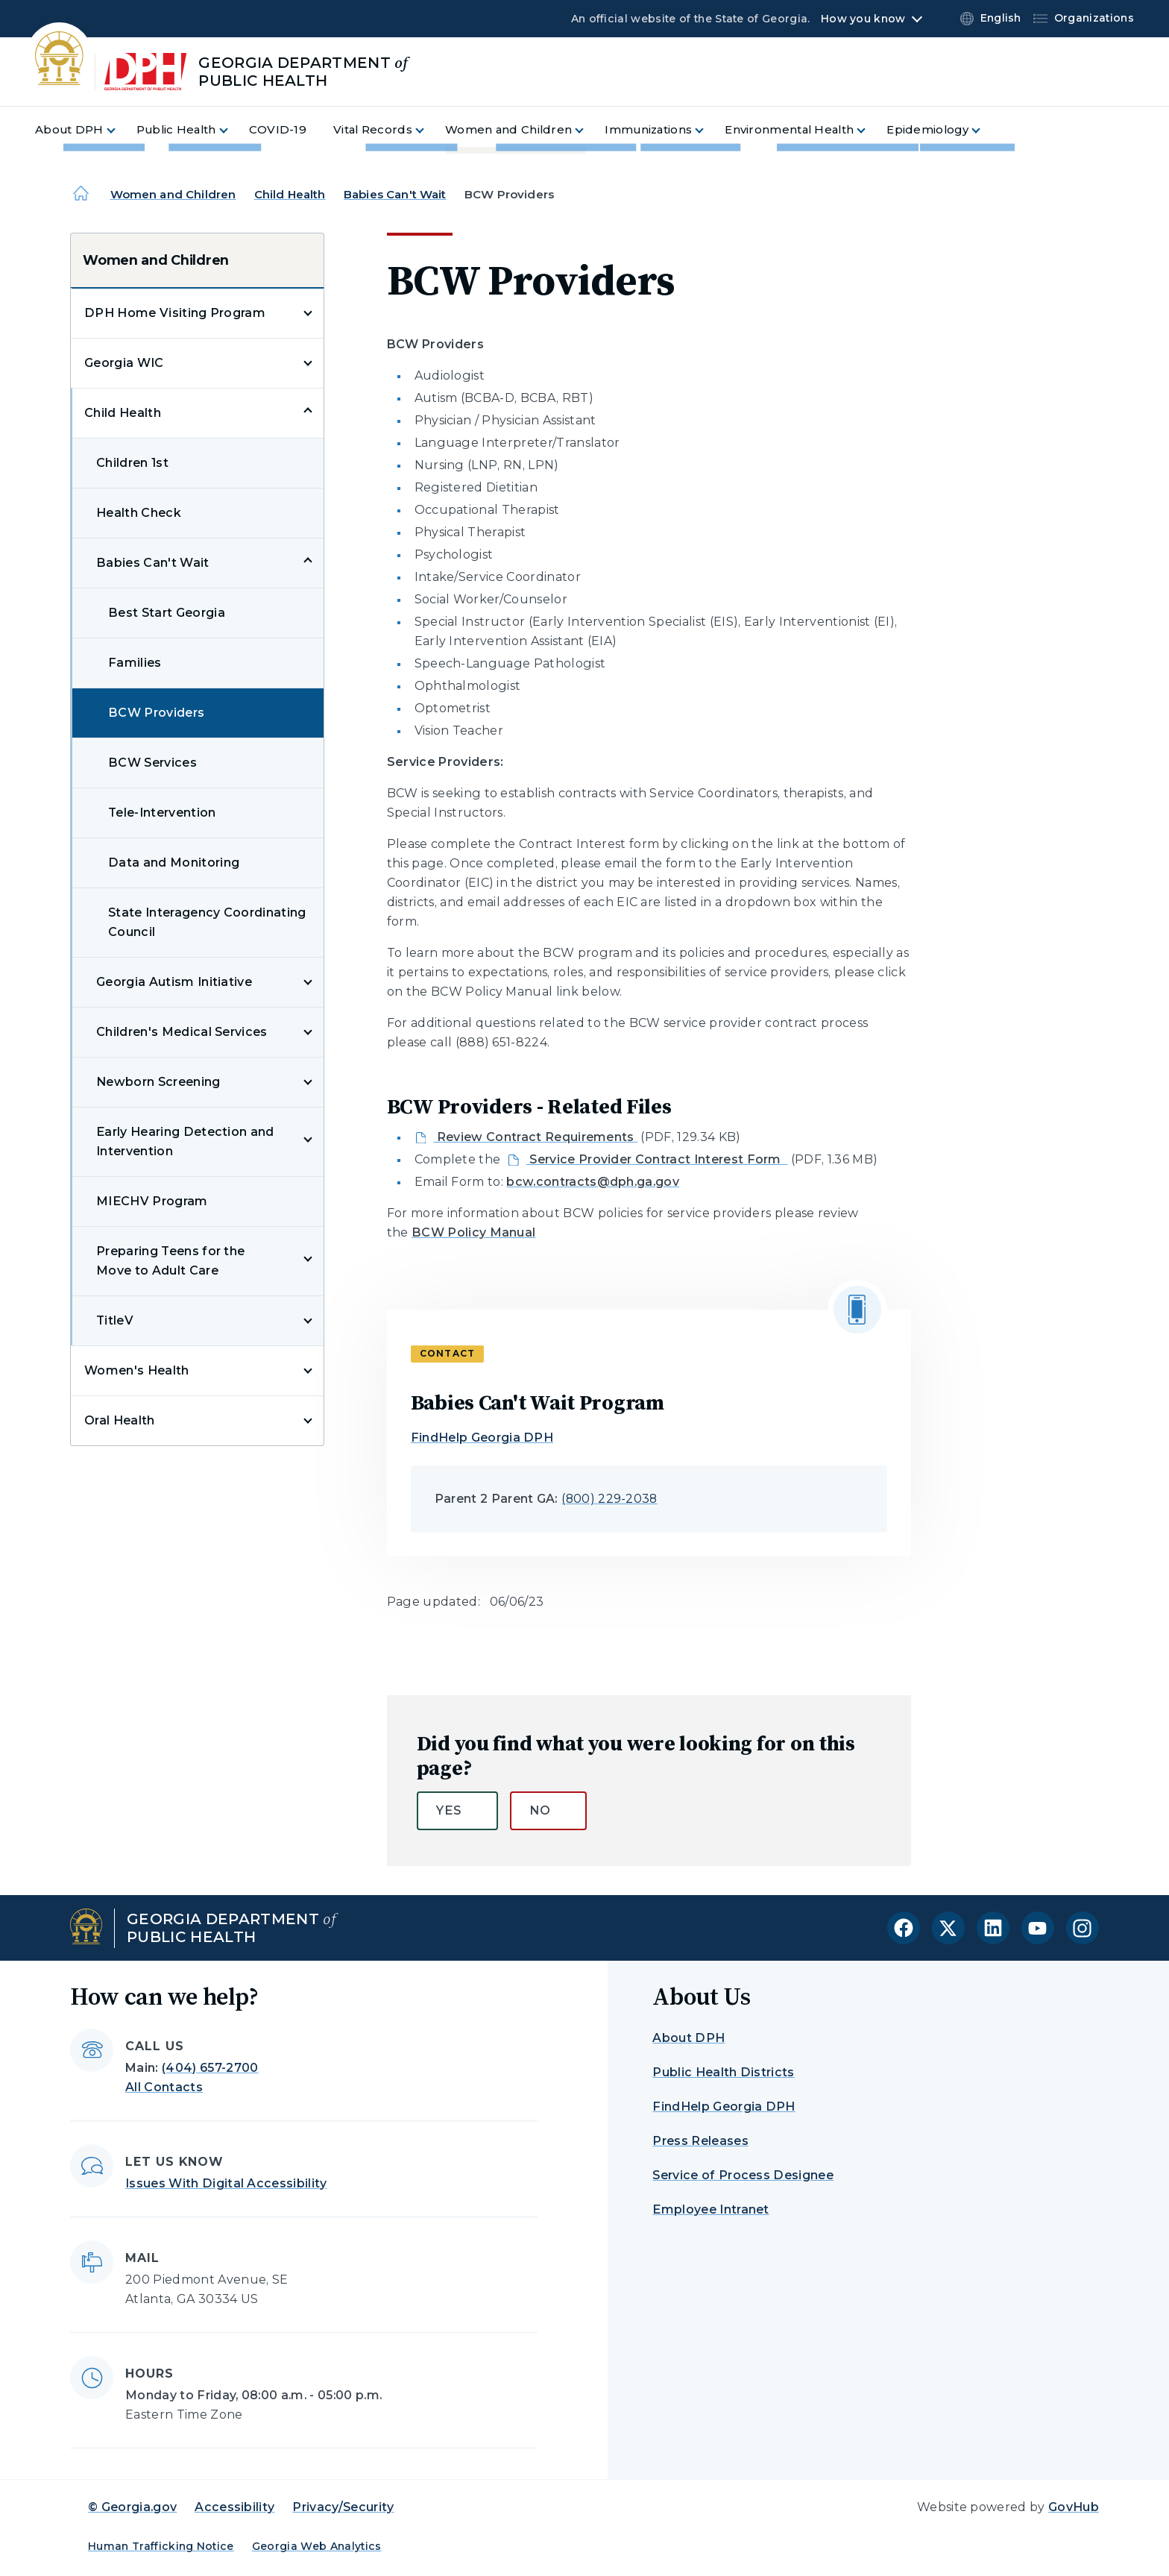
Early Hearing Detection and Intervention (185, 1141)
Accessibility (234, 2507)
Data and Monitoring (173, 862)
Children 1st (132, 463)
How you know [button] (863, 19)
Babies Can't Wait (395, 194)
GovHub (1073, 2507)
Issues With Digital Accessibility (226, 2183)
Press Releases (700, 2141)
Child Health (290, 194)
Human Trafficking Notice (161, 2546)
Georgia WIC (124, 363)
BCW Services (152, 762)
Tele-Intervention (161, 812)
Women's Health (136, 1370)
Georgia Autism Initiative (174, 982)
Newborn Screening (158, 1082)
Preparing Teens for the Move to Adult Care (170, 1261)
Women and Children (173, 194)
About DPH (688, 2038)
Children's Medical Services (182, 1032)
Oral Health (119, 1420)
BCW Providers (156, 713)
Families (135, 663)
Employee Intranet (710, 2209)
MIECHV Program (151, 1201)
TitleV (114, 1320)
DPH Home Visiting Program (174, 313)
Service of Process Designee (743, 2175)
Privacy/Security (343, 2507)
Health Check (138, 513)
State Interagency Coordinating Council (207, 922)
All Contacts (164, 2087)
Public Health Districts (723, 2072)
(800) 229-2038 (609, 1499)
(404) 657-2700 (210, 2068)
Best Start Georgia (166, 613)
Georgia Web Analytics (317, 2546)
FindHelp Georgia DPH (482, 1437)
